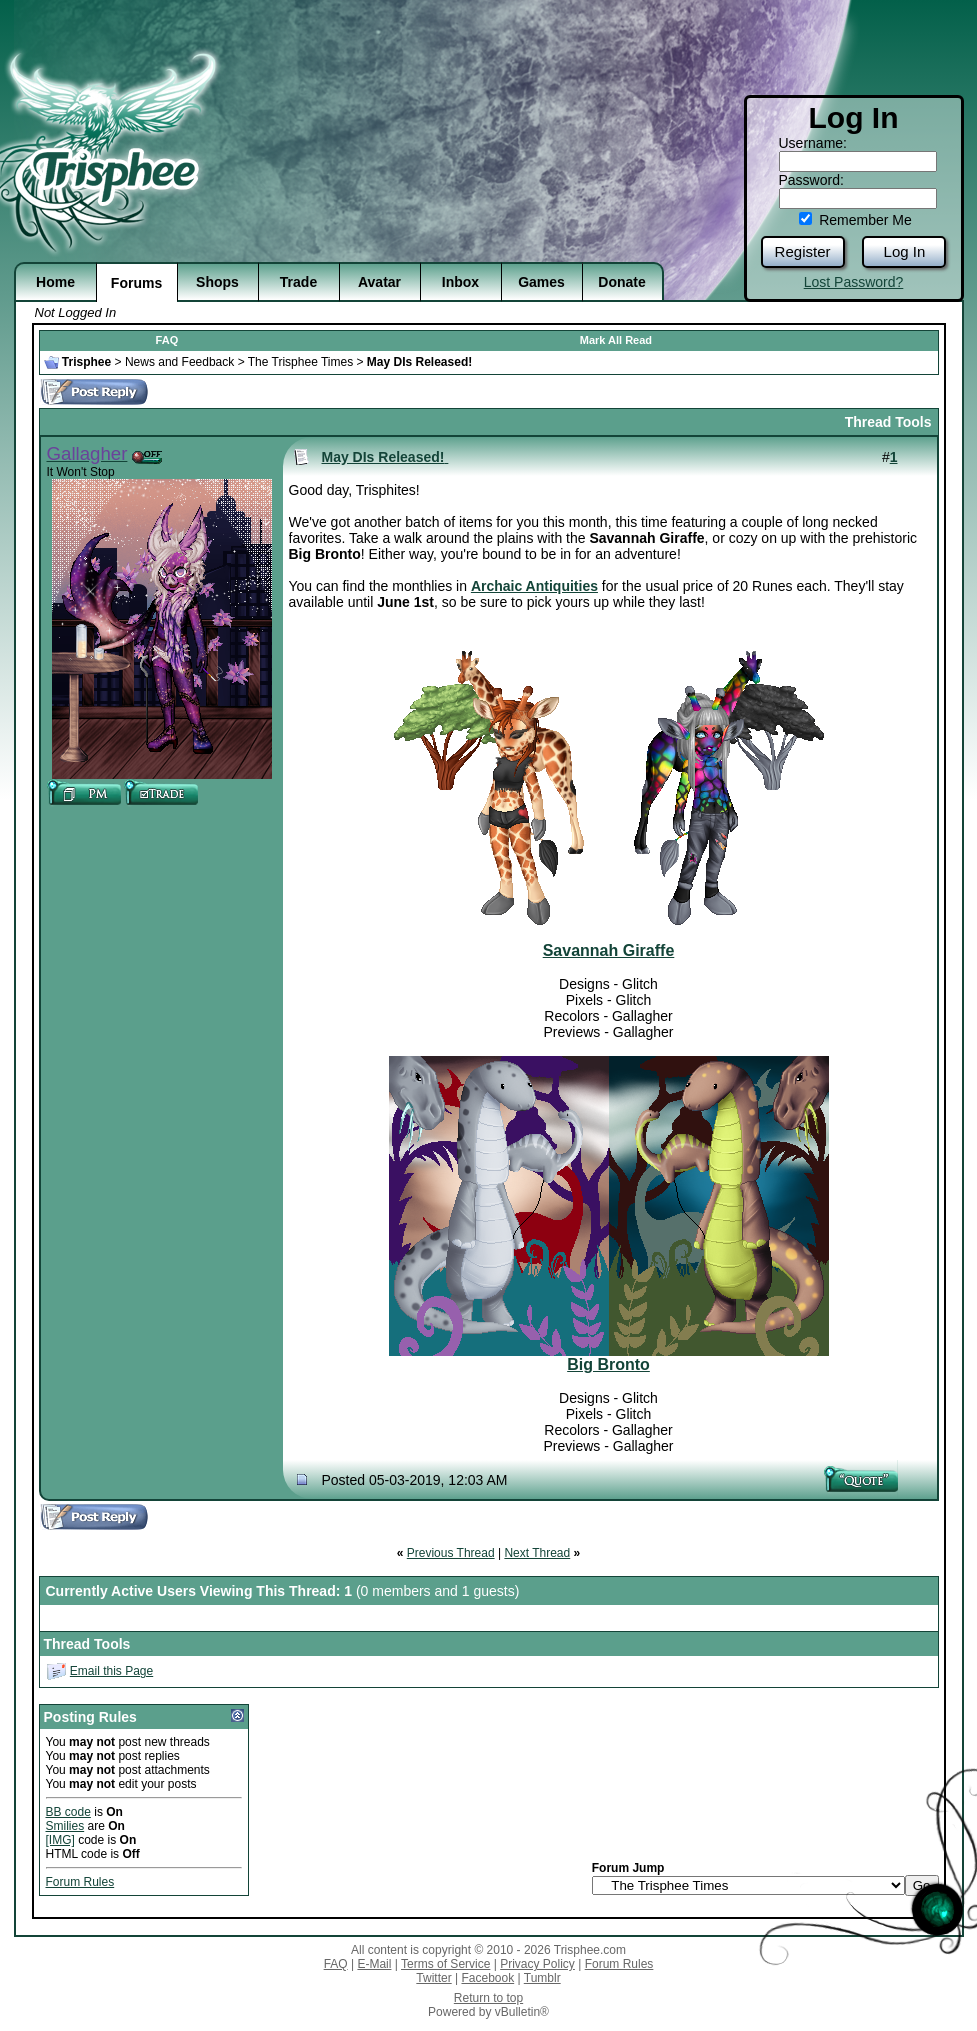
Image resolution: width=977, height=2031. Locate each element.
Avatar (379, 282)
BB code (68, 1812)
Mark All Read (616, 340)
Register (803, 251)
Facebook (487, 1978)
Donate (621, 282)
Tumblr (542, 1978)
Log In (905, 251)
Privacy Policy (537, 1964)
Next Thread (537, 1553)
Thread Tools (888, 422)
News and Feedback (179, 362)
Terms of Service (445, 1964)
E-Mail (374, 1964)
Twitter (433, 1978)
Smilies (65, 1826)
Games (541, 282)
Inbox (460, 282)
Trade (298, 282)
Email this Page (111, 1671)
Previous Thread (451, 1553)
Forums (136, 283)
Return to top (488, 1998)
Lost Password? (854, 282)
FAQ (167, 340)
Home (55, 282)
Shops (217, 282)
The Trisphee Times (300, 362)
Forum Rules (80, 1882)
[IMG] (60, 1840)
